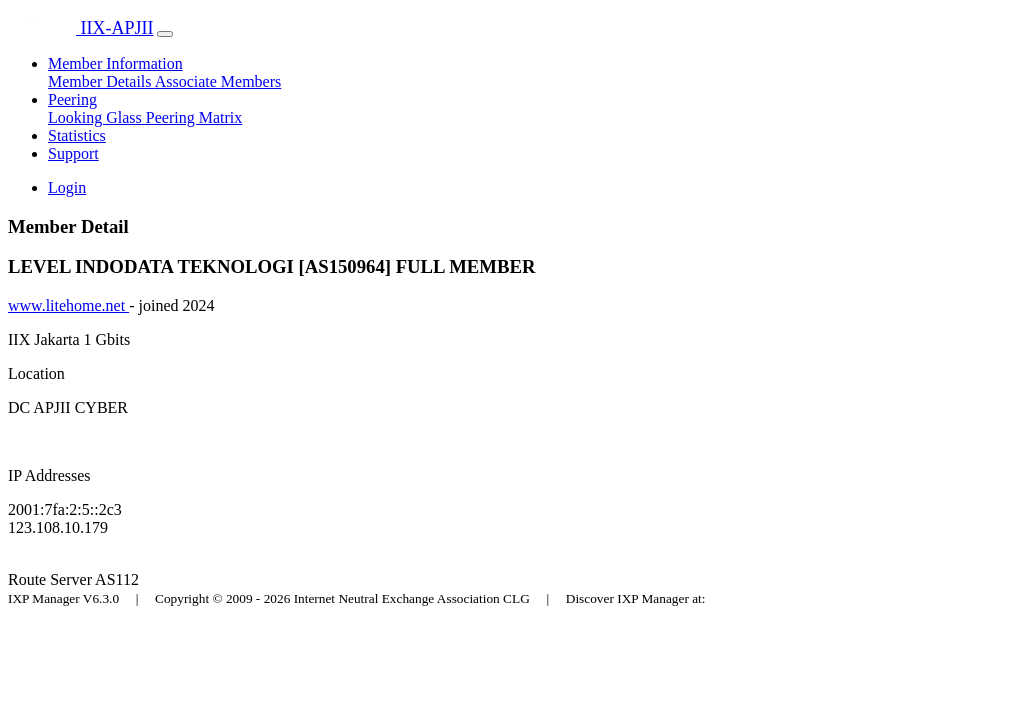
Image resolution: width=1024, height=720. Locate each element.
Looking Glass (97, 117)
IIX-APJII (80, 28)
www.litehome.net (68, 305)
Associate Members (218, 81)
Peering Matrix (194, 117)
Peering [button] (72, 99)
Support (73, 153)
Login (67, 187)
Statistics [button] (77, 135)
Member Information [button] (115, 63)
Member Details (101, 81)
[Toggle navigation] (165, 34)
